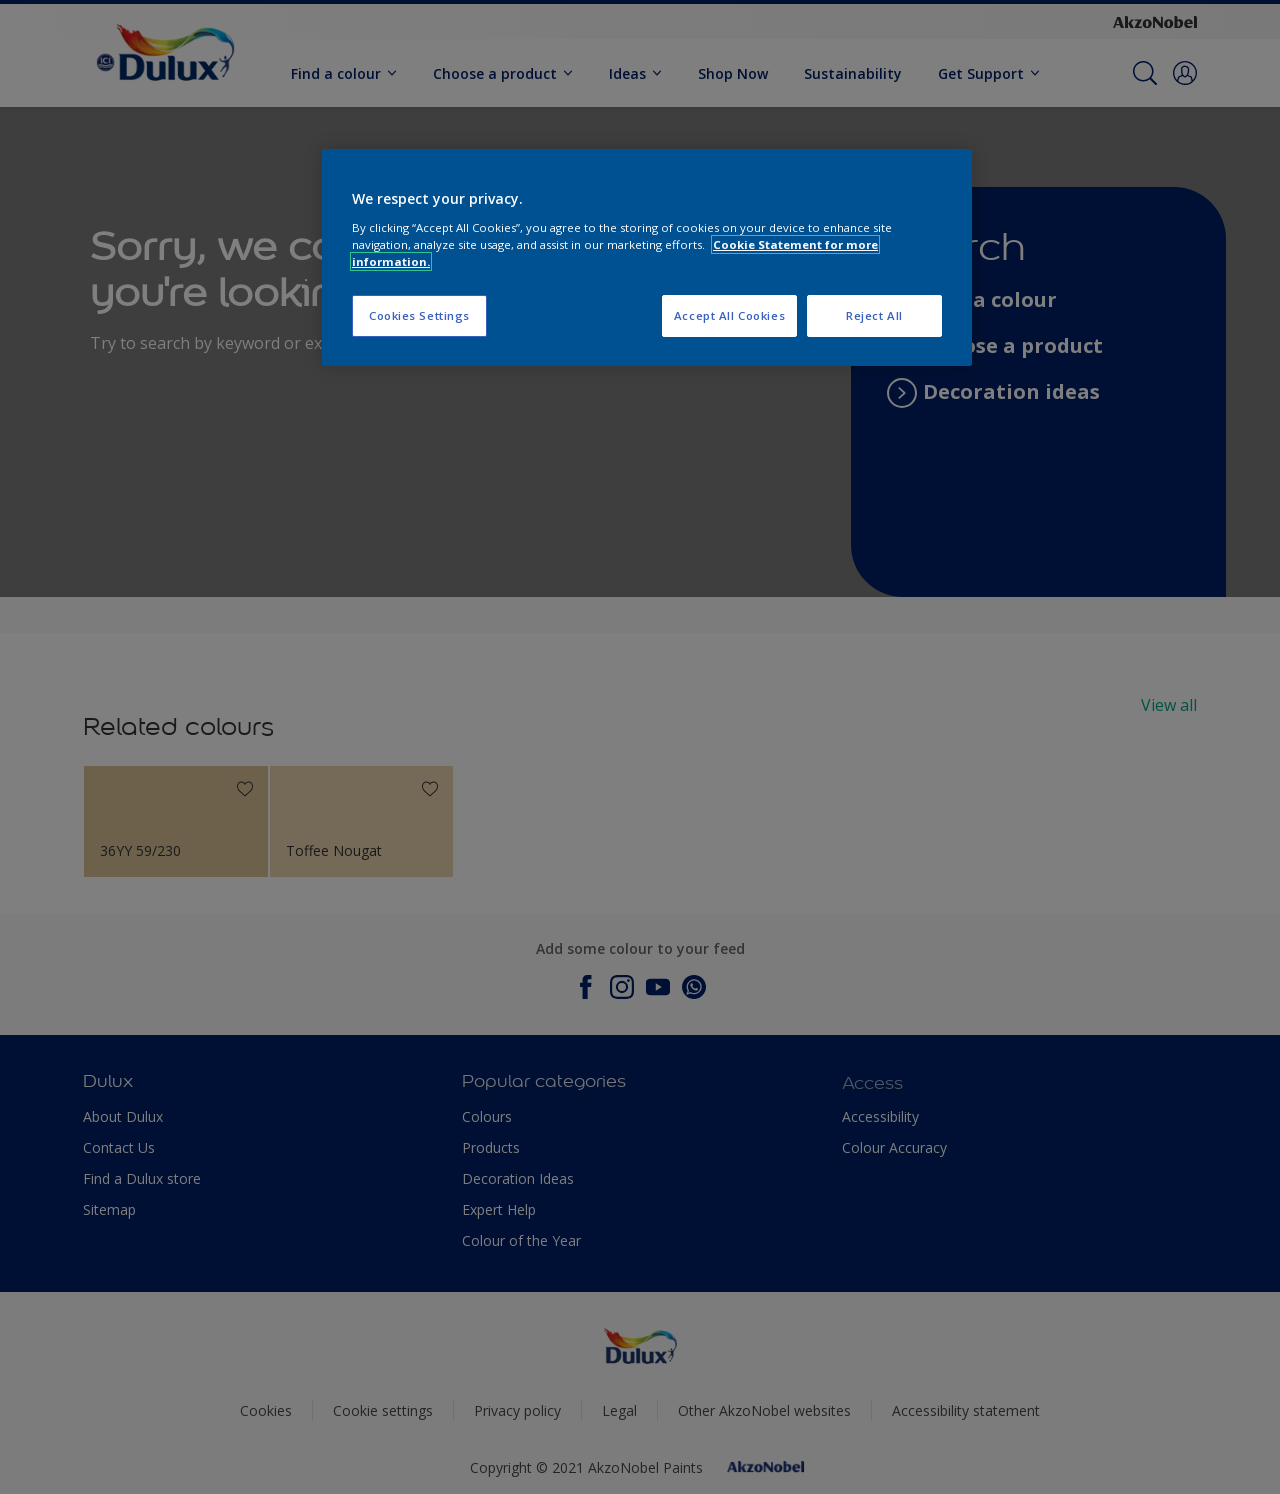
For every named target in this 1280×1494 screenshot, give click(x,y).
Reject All (874, 315)
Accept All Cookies (729, 315)
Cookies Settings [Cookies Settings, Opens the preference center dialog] (419, 315)
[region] (647, 257)
